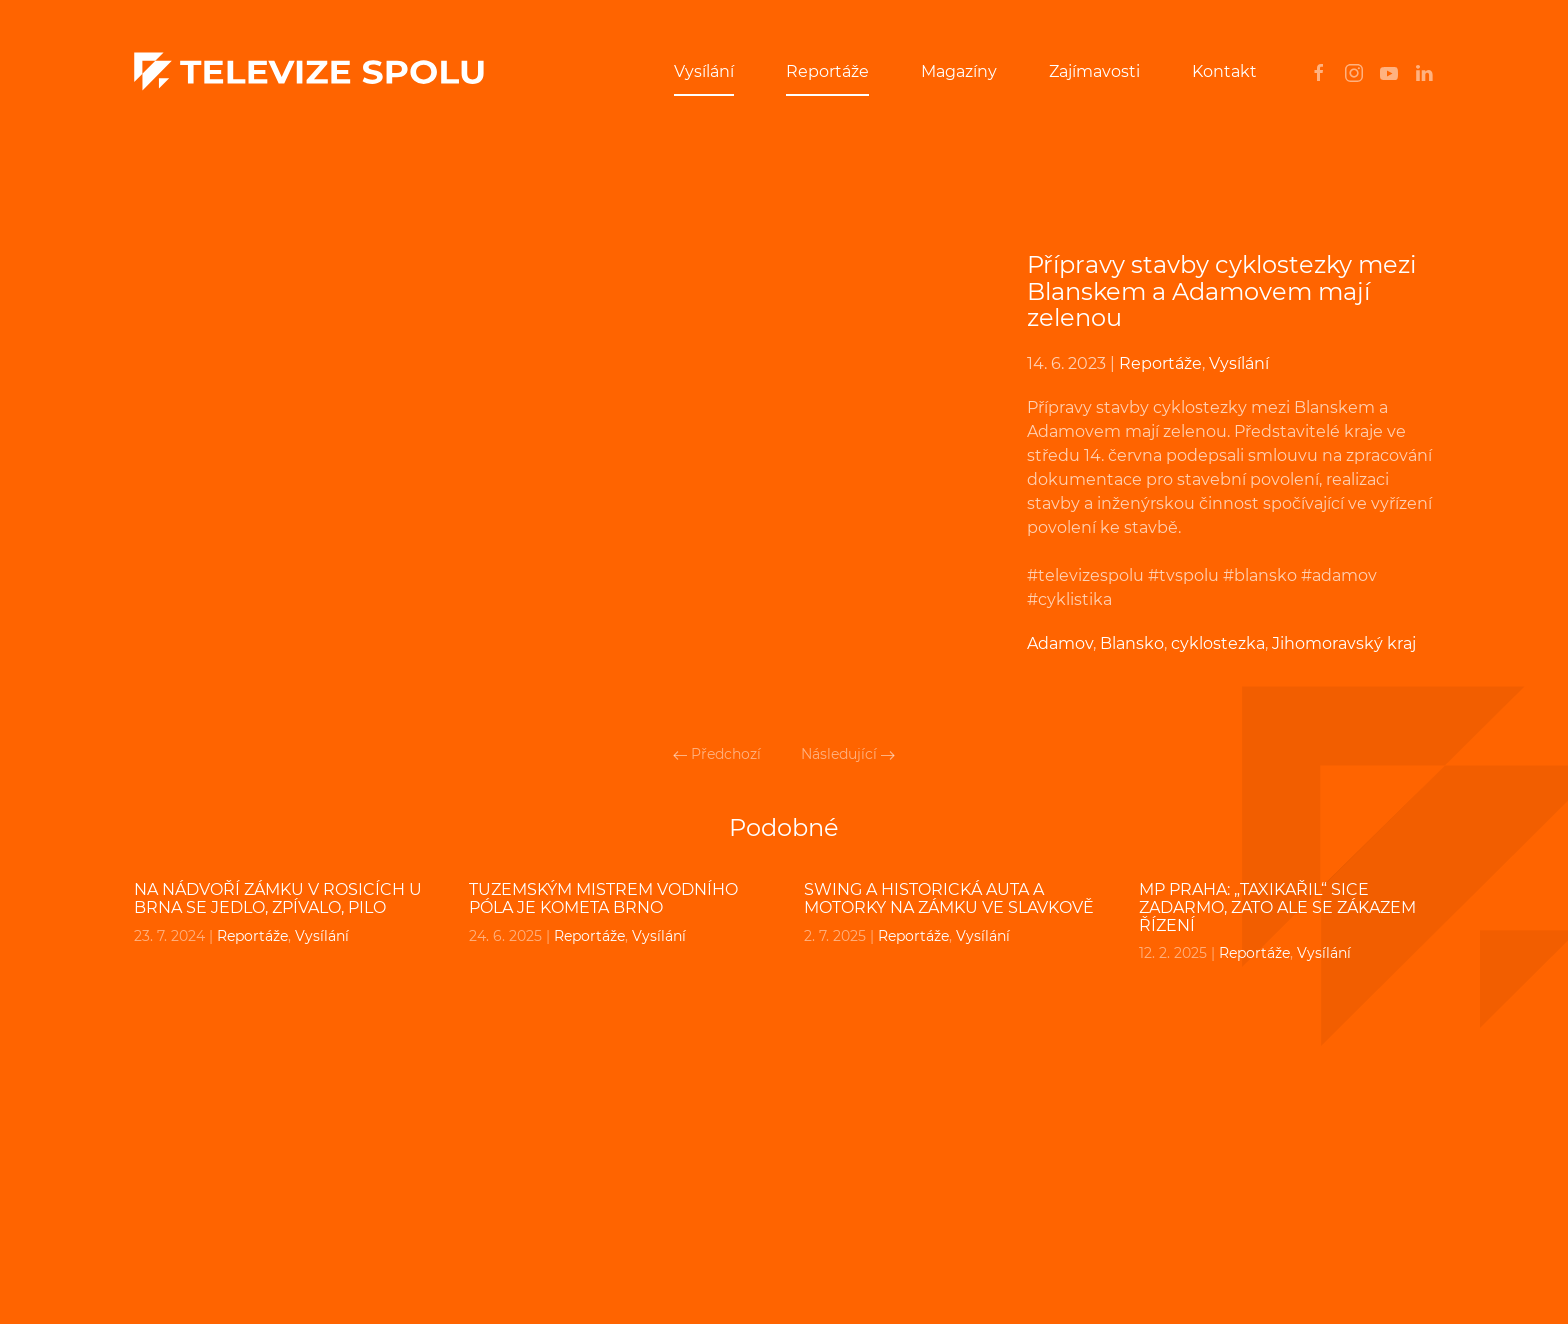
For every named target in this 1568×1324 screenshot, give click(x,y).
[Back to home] (309, 72)
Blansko (1132, 643)
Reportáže (827, 71)
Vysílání (704, 71)
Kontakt (1224, 71)
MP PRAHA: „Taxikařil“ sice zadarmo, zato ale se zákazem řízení (1277, 907)
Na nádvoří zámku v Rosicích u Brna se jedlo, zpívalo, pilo (278, 898)
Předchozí (717, 754)
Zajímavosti (1094, 71)
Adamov (1060, 643)
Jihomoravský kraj (1344, 643)
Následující (848, 754)
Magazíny (959, 71)
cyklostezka (1218, 643)
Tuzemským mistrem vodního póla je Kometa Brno (603, 898)
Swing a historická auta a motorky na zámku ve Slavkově (949, 898)
